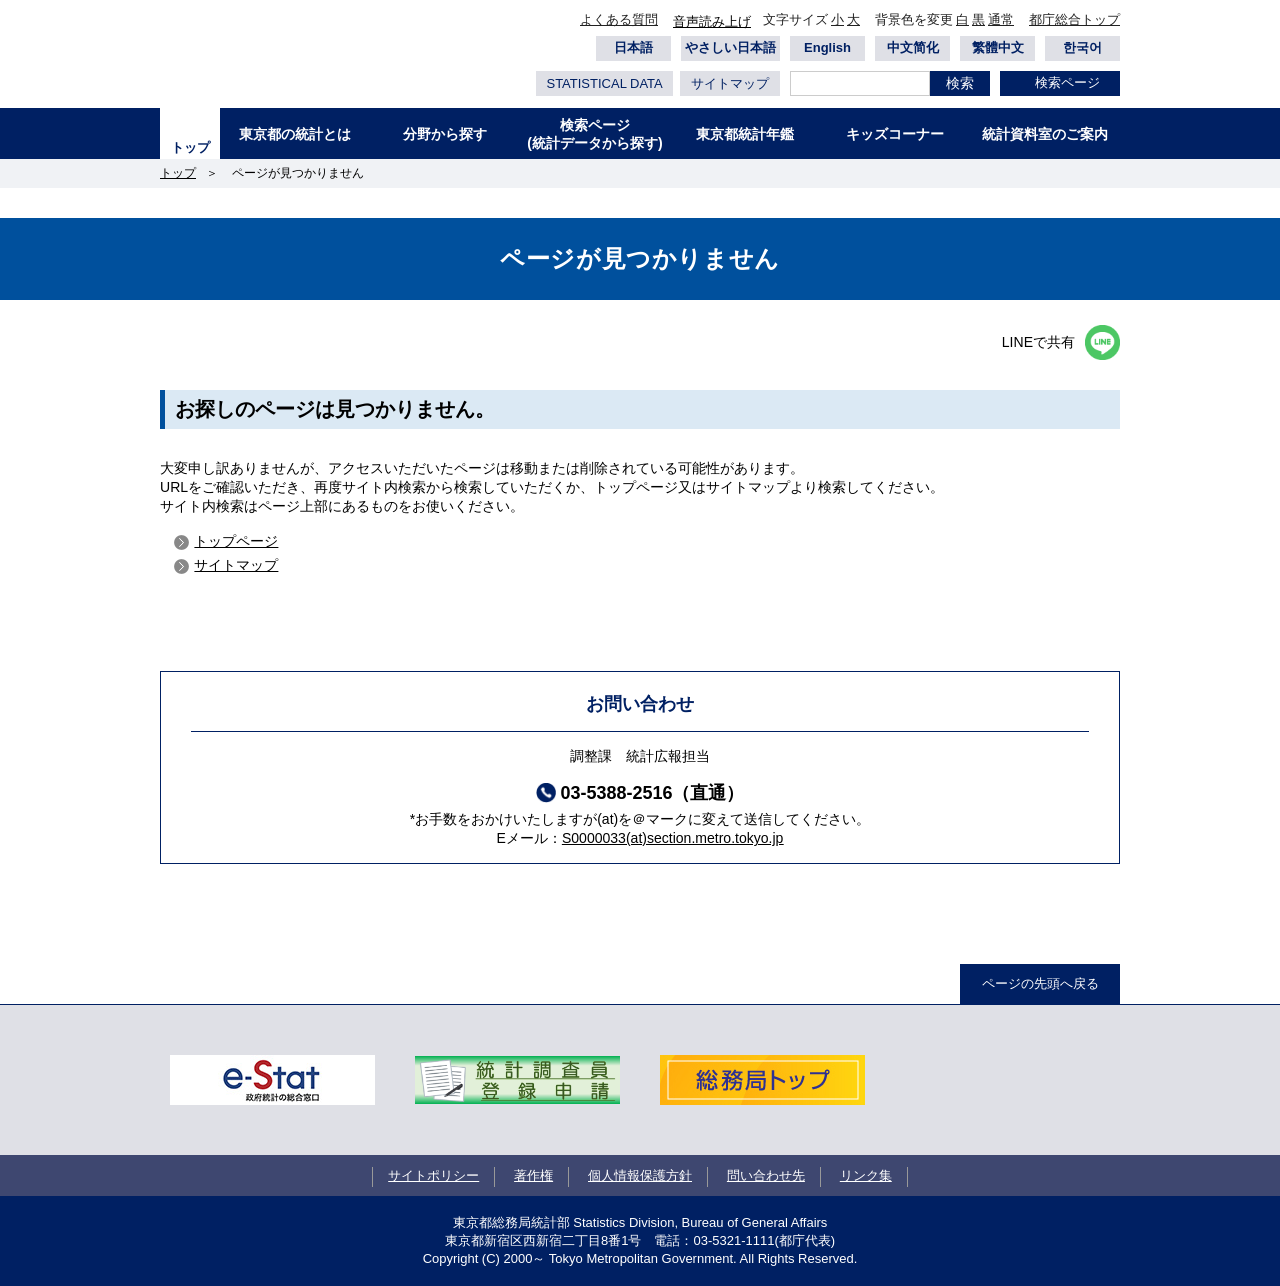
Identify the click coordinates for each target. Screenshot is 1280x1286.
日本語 (633, 47)
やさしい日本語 (730, 47)
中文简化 (913, 47)
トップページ (236, 541)
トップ (190, 147)
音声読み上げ (712, 21)
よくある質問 (619, 19)
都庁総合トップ (1074, 19)
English (827, 47)
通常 (1001, 19)
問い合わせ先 (766, 1175)
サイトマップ (730, 83)
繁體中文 (998, 47)
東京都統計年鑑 (745, 134)
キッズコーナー (895, 134)
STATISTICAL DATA (604, 83)
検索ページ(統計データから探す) (594, 134)
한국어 (1082, 47)
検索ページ (1067, 82)
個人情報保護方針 (640, 1175)
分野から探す (445, 134)
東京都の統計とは (295, 134)
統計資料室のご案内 (1045, 134)
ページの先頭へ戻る (1040, 983)
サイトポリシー (433, 1175)
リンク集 (866, 1175)
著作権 (533, 1175)
